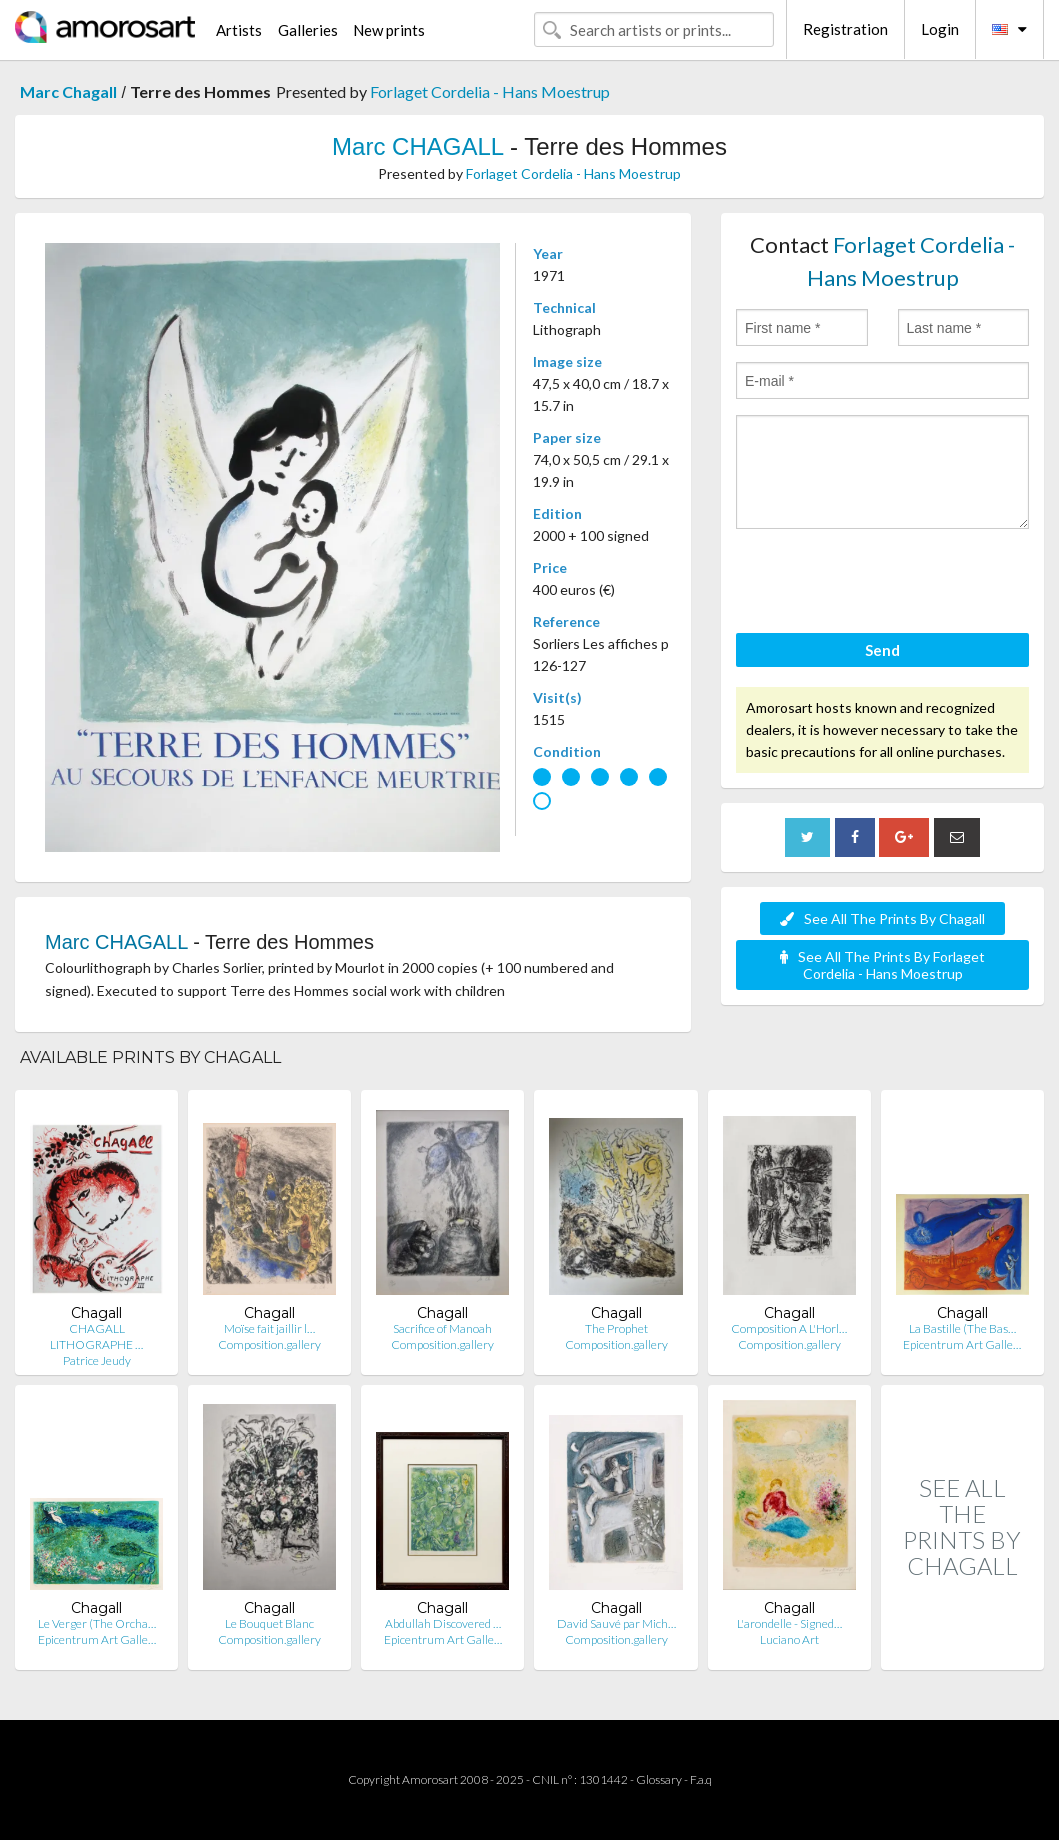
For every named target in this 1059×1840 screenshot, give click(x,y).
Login (940, 29)
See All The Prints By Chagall (882, 918)
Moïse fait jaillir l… (269, 1328)
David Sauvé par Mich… (616, 1623)
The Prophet (616, 1328)
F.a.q (701, 1779)
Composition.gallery (269, 1344)
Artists (239, 30)
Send (882, 650)
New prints (389, 30)
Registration (845, 29)
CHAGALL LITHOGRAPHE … (96, 1336)
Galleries (308, 30)
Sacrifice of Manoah (442, 1328)
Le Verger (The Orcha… (97, 1623)
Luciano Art (789, 1639)
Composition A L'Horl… (789, 1328)
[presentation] (888, 584)
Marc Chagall (68, 91)
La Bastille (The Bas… (962, 1328)
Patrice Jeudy (97, 1360)
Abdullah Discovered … (443, 1623)
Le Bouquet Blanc (269, 1623)
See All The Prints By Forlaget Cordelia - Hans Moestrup (882, 965)
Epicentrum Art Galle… (962, 1344)
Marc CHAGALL (417, 146)
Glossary (659, 1779)
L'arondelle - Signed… (789, 1623)
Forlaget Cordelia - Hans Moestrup (490, 91)
